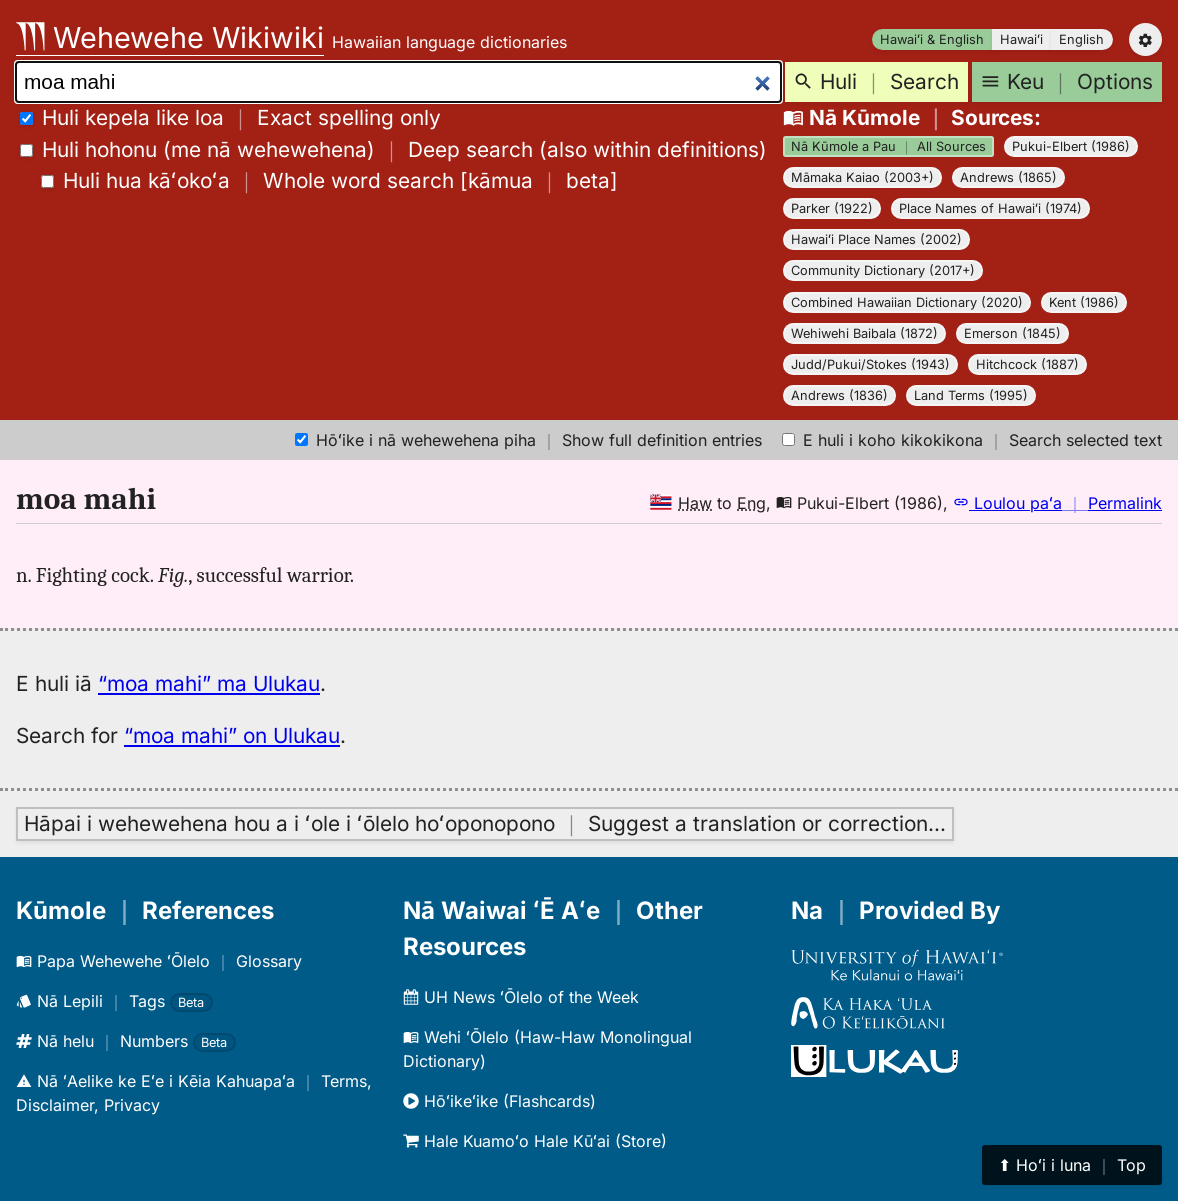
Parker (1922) (832, 208)
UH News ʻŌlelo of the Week (521, 997)
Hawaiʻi (1021, 39)
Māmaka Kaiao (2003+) (862, 177)
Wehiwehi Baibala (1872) (864, 333)
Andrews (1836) (839, 395)
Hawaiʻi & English (932, 39)
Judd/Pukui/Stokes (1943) (870, 364)
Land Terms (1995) (971, 395)
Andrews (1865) (1008, 177)
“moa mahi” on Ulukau (232, 735)
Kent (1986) (1084, 302)
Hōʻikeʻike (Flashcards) (499, 1101)
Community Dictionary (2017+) (883, 270)
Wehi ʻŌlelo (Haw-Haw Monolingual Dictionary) (547, 1049)
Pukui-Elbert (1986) (1071, 146)
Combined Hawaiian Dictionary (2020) (907, 302)
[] (329, 180)
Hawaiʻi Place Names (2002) (876, 239)
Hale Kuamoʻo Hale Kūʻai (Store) (535, 1141)
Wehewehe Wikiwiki (170, 37)
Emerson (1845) (1012, 333)
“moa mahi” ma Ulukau (209, 683)
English (1081, 39)
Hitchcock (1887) (1027, 364)
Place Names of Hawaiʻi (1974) (990, 208)
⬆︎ (1072, 1165)
